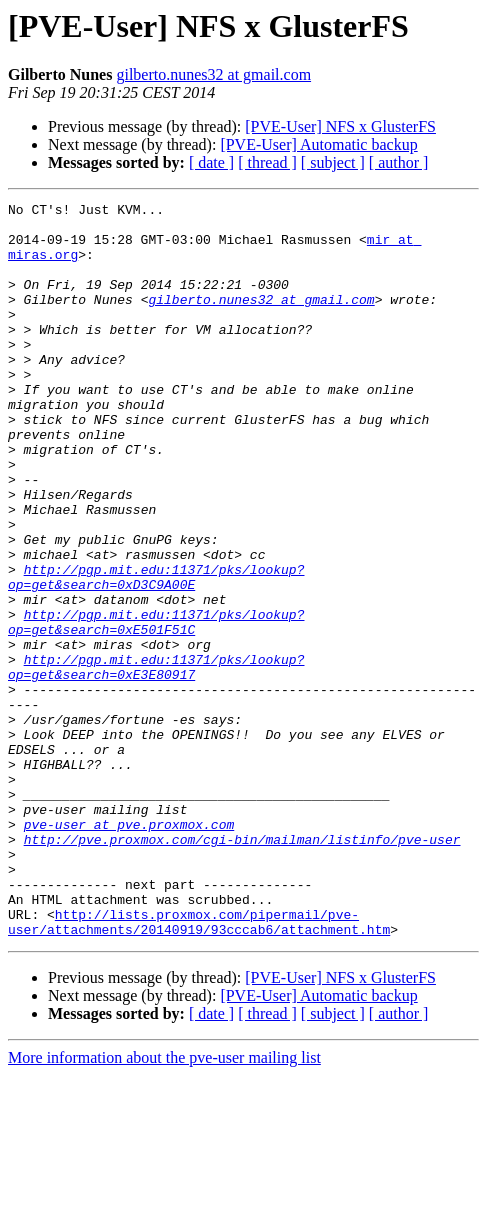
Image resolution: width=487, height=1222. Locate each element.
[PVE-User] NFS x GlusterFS (340, 126)
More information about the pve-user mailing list (164, 1204)
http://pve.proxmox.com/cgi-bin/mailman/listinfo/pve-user (242, 968)
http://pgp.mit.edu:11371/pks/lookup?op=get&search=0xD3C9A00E (156, 653)
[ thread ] (267, 162)
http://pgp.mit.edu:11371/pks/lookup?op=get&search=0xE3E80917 (156, 761)
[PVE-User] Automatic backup (318, 144)
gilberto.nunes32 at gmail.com (213, 74)
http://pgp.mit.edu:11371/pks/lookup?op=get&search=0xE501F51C (156, 707)
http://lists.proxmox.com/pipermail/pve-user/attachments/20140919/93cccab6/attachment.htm (199, 1067)
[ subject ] (333, 162)
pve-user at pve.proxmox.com (129, 950)
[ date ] (211, 162)
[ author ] (399, 162)
